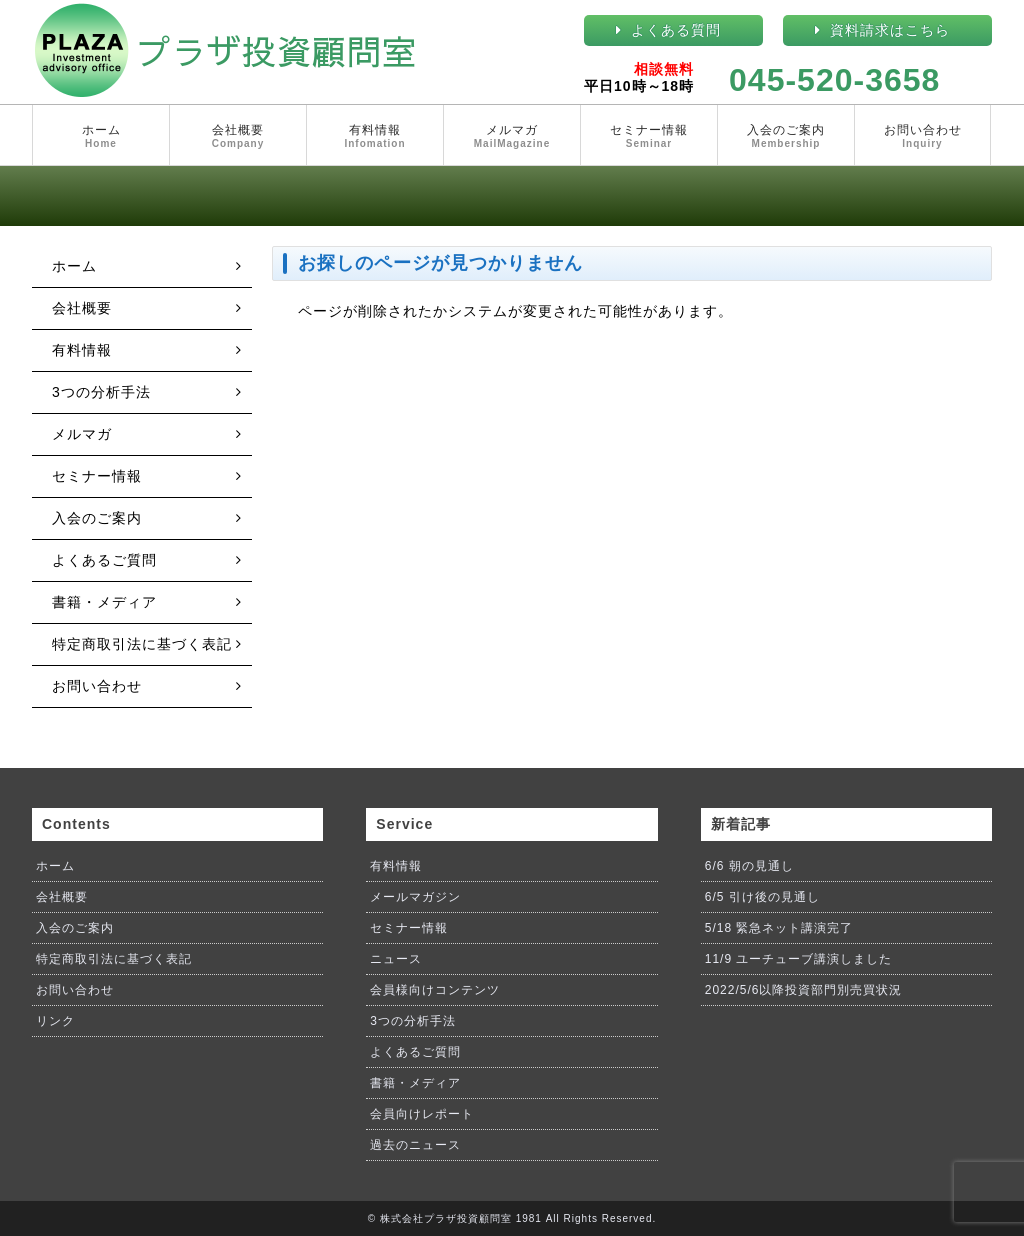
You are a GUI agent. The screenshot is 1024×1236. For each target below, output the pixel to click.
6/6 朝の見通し (749, 866)
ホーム (101, 137)
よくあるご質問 (104, 560)
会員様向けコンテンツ (435, 990)
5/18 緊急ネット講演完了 (779, 928)
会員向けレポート (422, 1114)
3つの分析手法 (101, 392)
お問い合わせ (922, 137)
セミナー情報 (649, 137)
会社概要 (238, 137)
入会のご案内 (786, 137)
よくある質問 (676, 30)
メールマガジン (415, 897)
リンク (55, 1021)
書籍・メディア (104, 602)
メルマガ (512, 137)
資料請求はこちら (890, 30)
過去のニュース (415, 1145)
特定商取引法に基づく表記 (142, 644)
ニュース (396, 959)
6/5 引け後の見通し (762, 897)
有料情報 (375, 137)
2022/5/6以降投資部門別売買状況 (804, 990)
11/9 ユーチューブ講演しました (799, 959)
